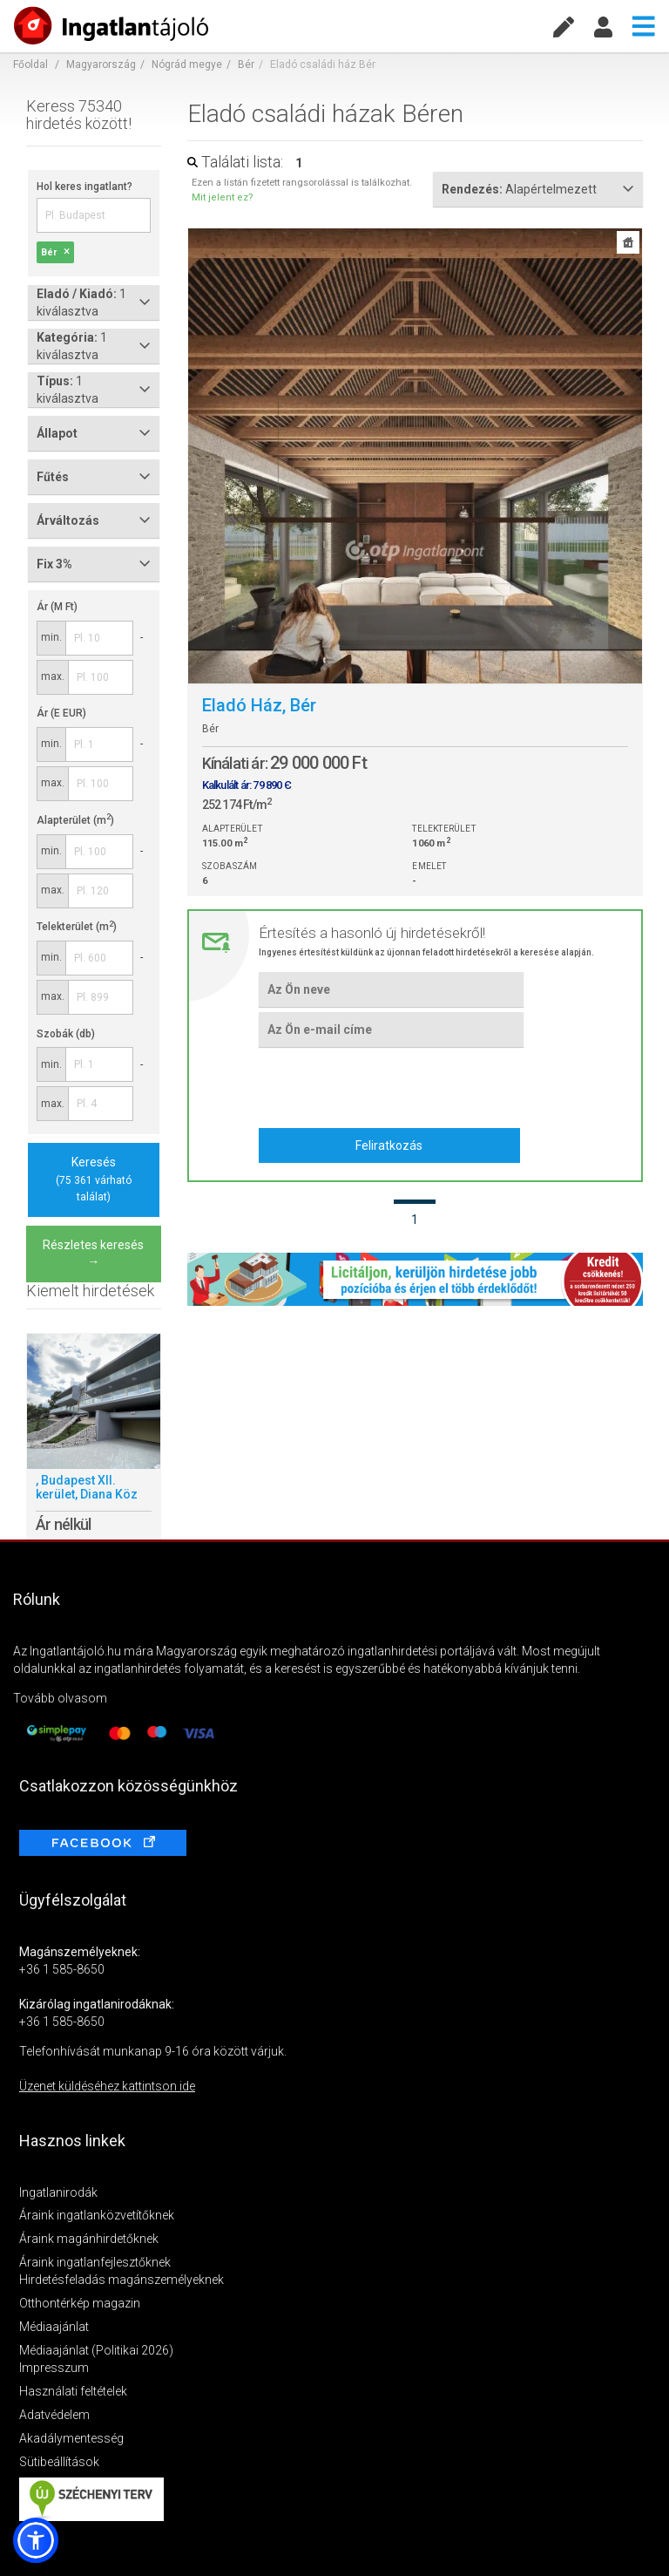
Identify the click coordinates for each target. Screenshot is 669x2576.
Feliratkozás (388, 1145)
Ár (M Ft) (57, 607)
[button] (35, 2540)
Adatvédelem (54, 2415)
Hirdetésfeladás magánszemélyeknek (121, 2280)
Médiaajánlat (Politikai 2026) (96, 2350)
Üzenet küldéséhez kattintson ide (107, 2086)
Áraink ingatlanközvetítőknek (96, 2215)
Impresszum (54, 2368)
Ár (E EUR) (61, 713)
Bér (246, 64)
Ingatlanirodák (58, 2192)
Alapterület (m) (75, 820)
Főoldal (30, 64)
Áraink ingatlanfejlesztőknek (95, 2262)
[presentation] (391, 1085)
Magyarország (101, 64)
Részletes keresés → (93, 1253)
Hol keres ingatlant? (84, 186)
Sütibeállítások (59, 2462)
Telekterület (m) (77, 927)
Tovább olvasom (60, 1698)
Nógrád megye (187, 64)
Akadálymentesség (71, 2438)
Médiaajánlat (54, 2327)
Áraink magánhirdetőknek (89, 2239)
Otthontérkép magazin (79, 2303)
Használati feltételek (73, 2391)
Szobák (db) (66, 1034)
